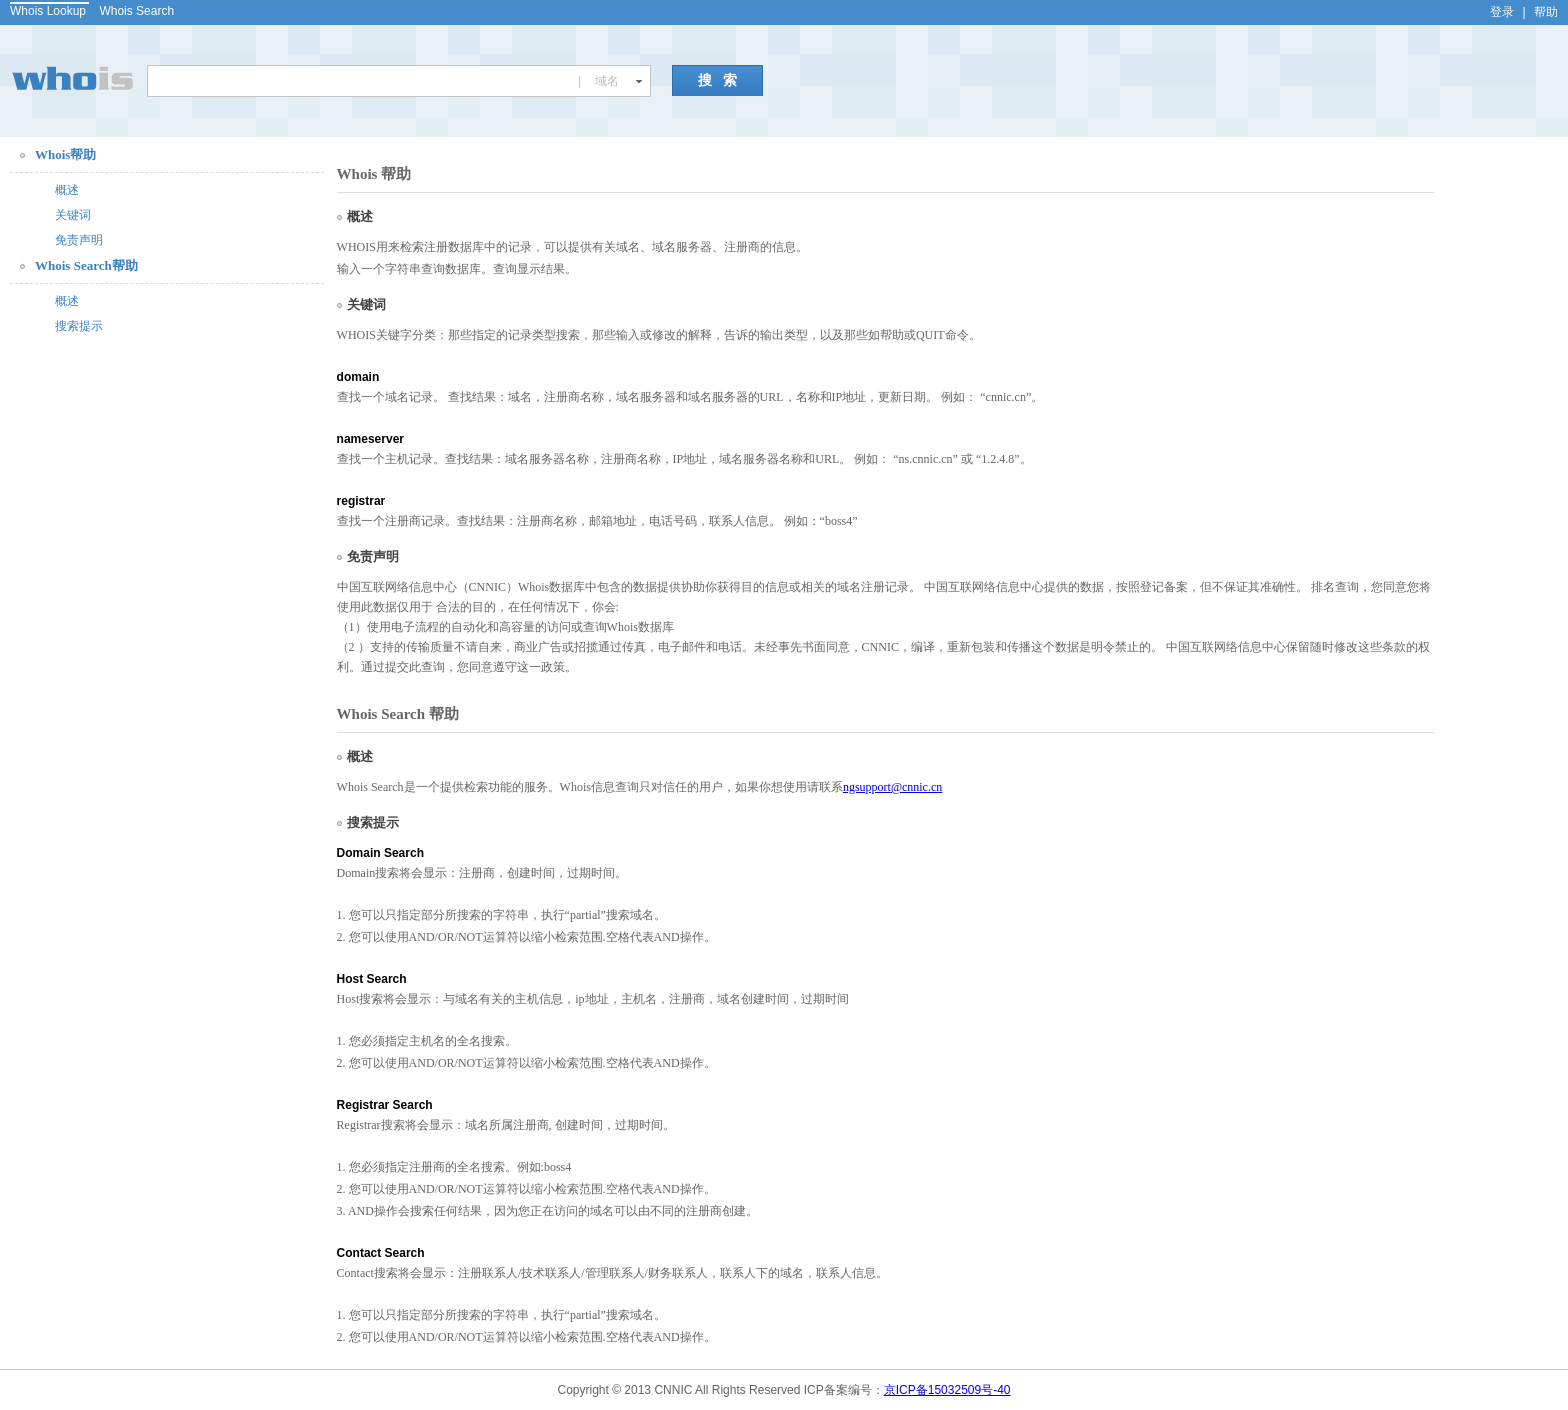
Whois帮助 (65, 154)
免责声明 (79, 240)
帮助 (1546, 12)
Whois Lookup (48, 11)
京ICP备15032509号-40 (947, 1390)
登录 (1502, 12)
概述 (67, 190)
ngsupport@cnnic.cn (892, 787)
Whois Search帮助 (86, 265)
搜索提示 (79, 326)
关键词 (73, 215)
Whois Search (136, 11)
